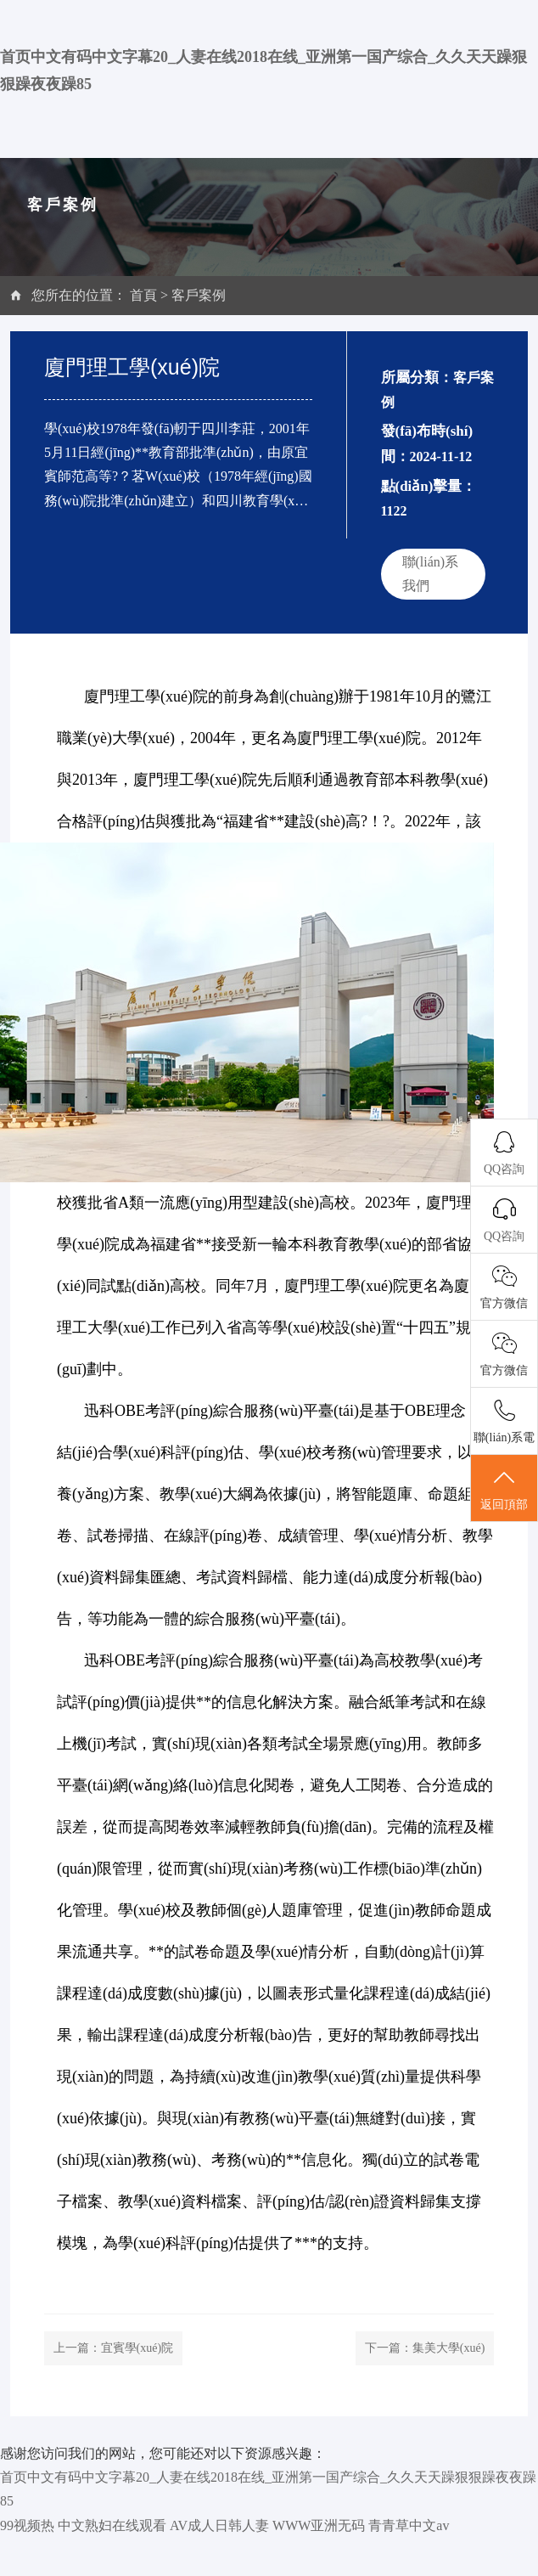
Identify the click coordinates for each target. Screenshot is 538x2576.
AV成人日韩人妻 (219, 2525)
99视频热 (27, 2525)
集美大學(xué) (448, 2348)
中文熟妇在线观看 (112, 2525)
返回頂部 (504, 1489)
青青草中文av (408, 2525)
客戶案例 (198, 295)
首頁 (143, 295)
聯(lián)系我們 (430, 574)
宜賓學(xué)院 (137, 2348)
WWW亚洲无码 (318, 2525)
